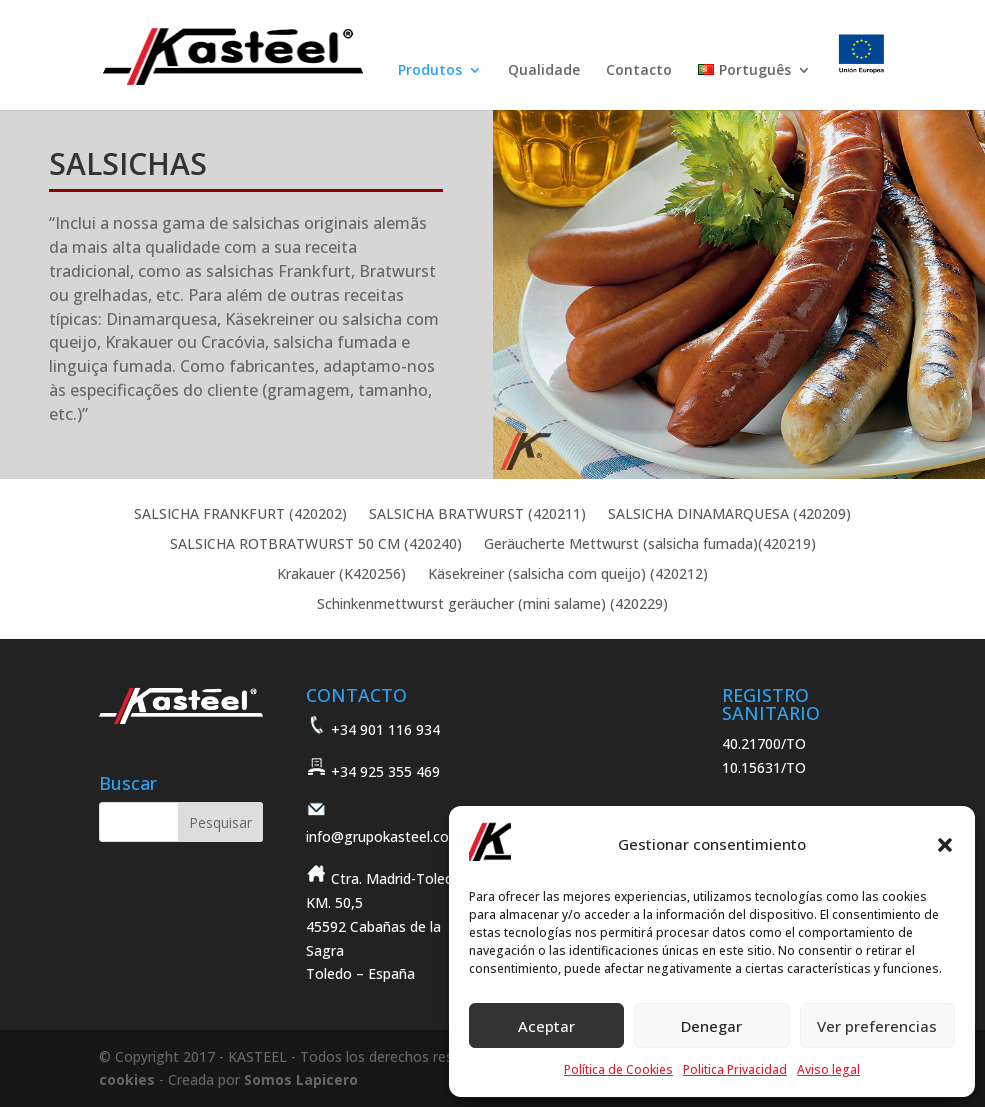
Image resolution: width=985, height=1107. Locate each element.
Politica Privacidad (735, 1069)
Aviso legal (828, 1069)
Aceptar (546, 1026)
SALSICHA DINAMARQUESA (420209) (729, 515)
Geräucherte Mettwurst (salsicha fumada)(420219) (650, 545)
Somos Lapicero (301, 1079)
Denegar (711, 1026)
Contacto (639, 71)
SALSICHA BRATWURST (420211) (477, 515)
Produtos (430, 71)
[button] (945, 845)
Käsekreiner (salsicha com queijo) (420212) (568, 575)
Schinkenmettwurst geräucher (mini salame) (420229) (492, 605)
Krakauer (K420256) (341, 575)
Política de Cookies (618, 1069)
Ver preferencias (877, 1026)
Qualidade (544, 71)
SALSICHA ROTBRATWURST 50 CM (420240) (316, 545)
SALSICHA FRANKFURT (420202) (240, 515)
